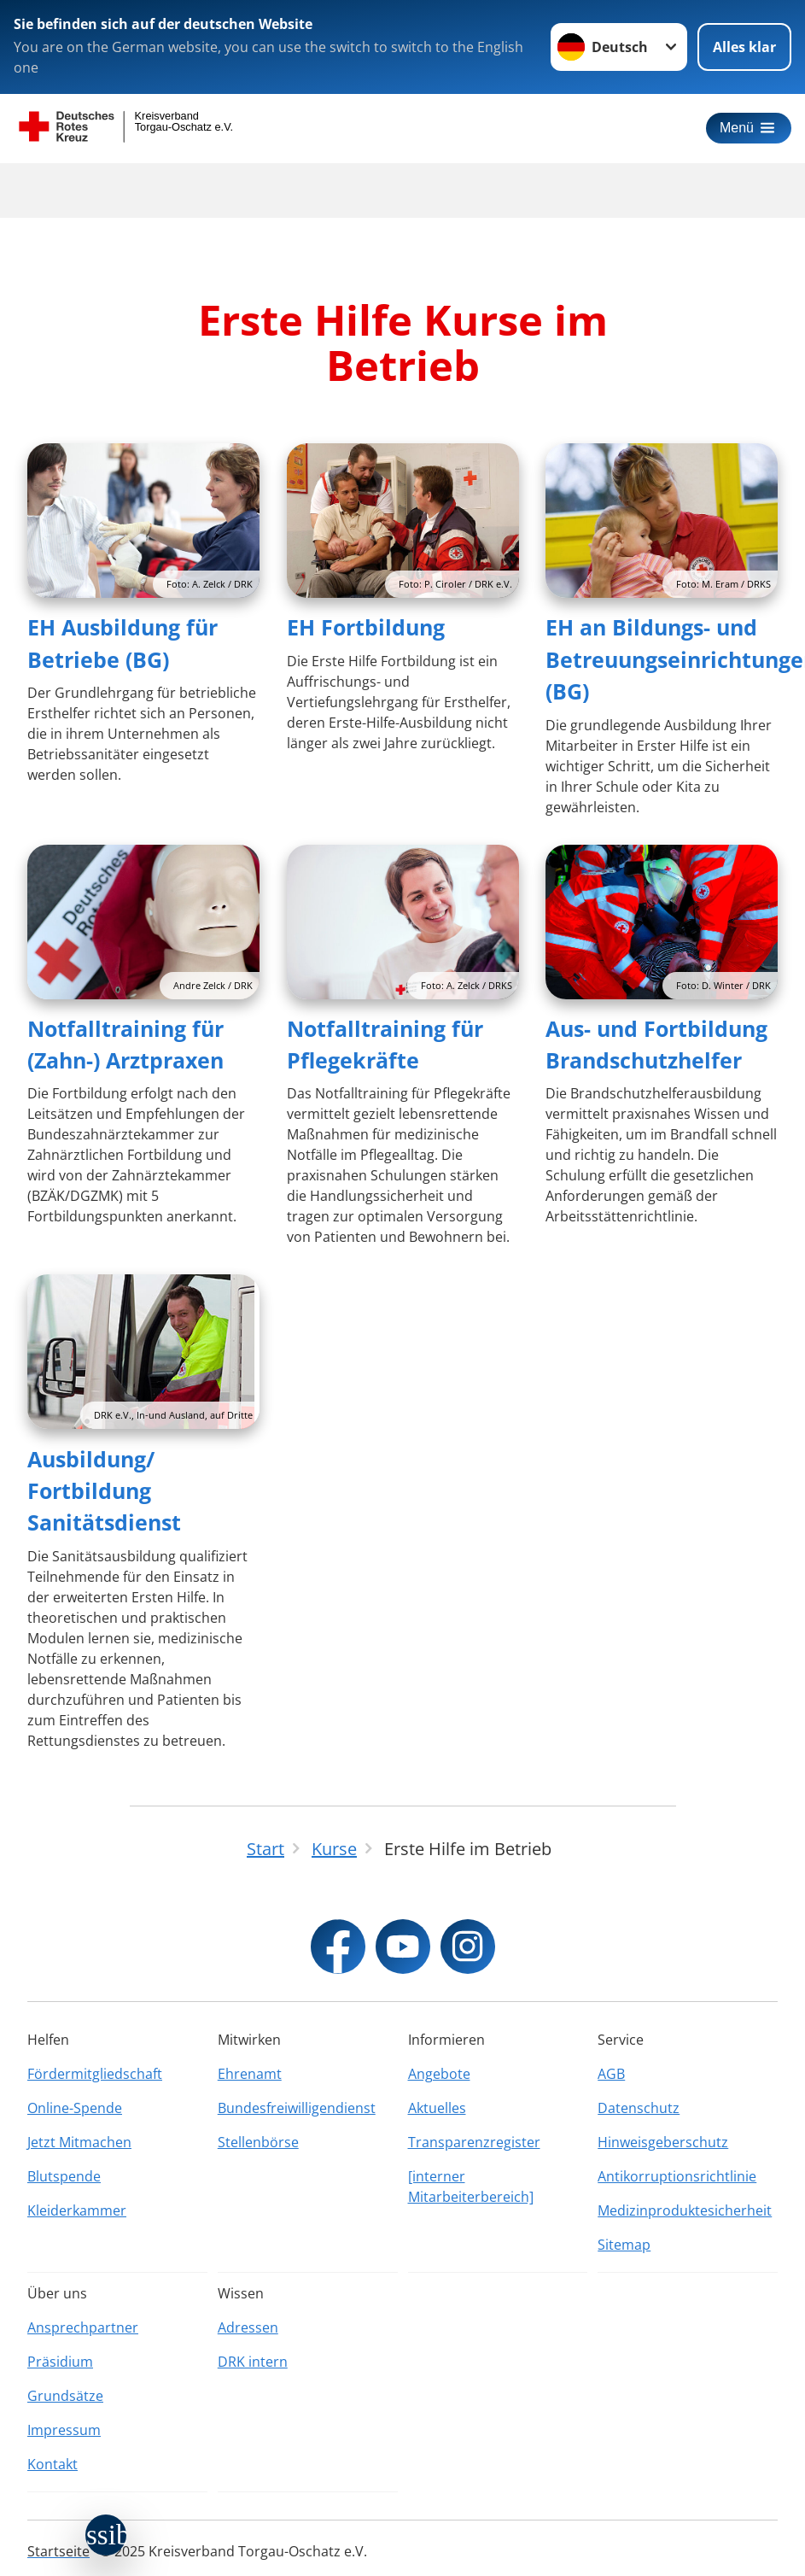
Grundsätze (65, 2395)
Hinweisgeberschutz (663, 2142)
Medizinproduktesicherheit (685, 2210)
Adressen (248, 2327)
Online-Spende (74, 2108)
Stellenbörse (258, 2142)
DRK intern (253, 2361)
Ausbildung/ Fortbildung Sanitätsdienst (104, 1490)
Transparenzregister (474, 2142)
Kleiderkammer (76, 2210)
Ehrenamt (250, 2073)
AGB (611, 2073)
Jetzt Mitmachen (79, 2142)
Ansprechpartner (82, 2327)
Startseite (58, 2551)
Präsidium (60, 2361)
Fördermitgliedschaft (94, 2073)
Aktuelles (437, 2108)
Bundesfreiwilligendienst (297, 2108)
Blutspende (64, 2176)
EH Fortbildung (366, 626)
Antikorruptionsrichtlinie (677, 2176)
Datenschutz (639, 2108)
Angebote (439, 2073)
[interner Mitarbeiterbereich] (471, 2186)
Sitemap (624, 2244)
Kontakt (52, 2464)
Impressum (64, 2430)
